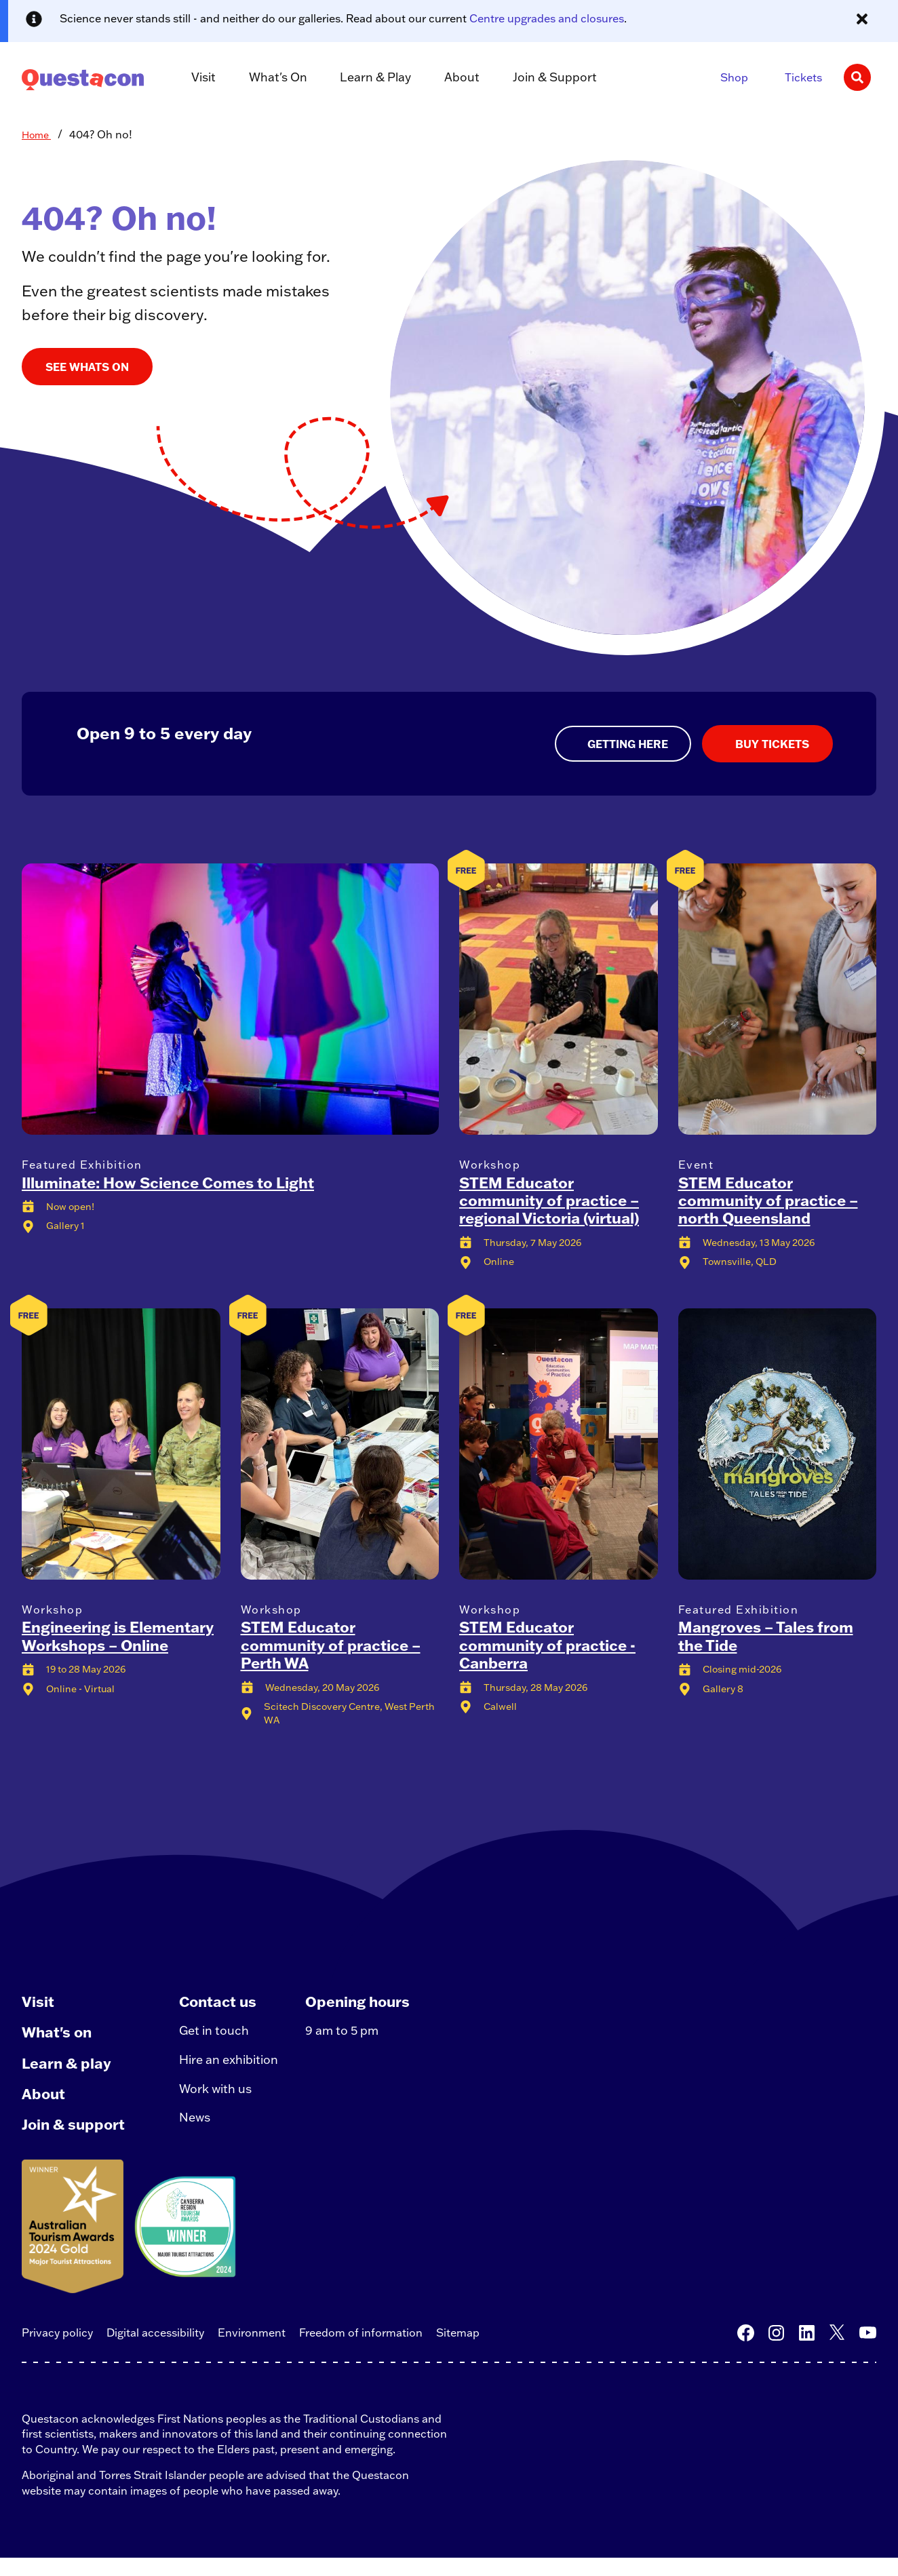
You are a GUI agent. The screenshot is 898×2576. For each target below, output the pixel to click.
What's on (58, 2037)
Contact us (222, 2002)
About (44, 2105)
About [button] (447, 78)
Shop (734, 77)
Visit (38, 2002)
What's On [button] (271, 78)
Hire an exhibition (234, 2068)
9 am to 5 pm (350, 2036)
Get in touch (218, 2036)
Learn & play (67, 2071)
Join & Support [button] (534, 78)
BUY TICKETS (771, 744)
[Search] (857, 77)
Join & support (75, 2139)
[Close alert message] (862, 19)
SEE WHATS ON (87, 366)
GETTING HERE (626, 744)
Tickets (803, 77)
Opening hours (367, 2002)
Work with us (220, 2100)
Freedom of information (361, 2350)
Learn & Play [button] (365, 78)
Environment (252, 2350)
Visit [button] (200, 78)
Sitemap (458, 2350)
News (199, 2133)
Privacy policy (57, 2350)
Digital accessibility (155, 2350)
